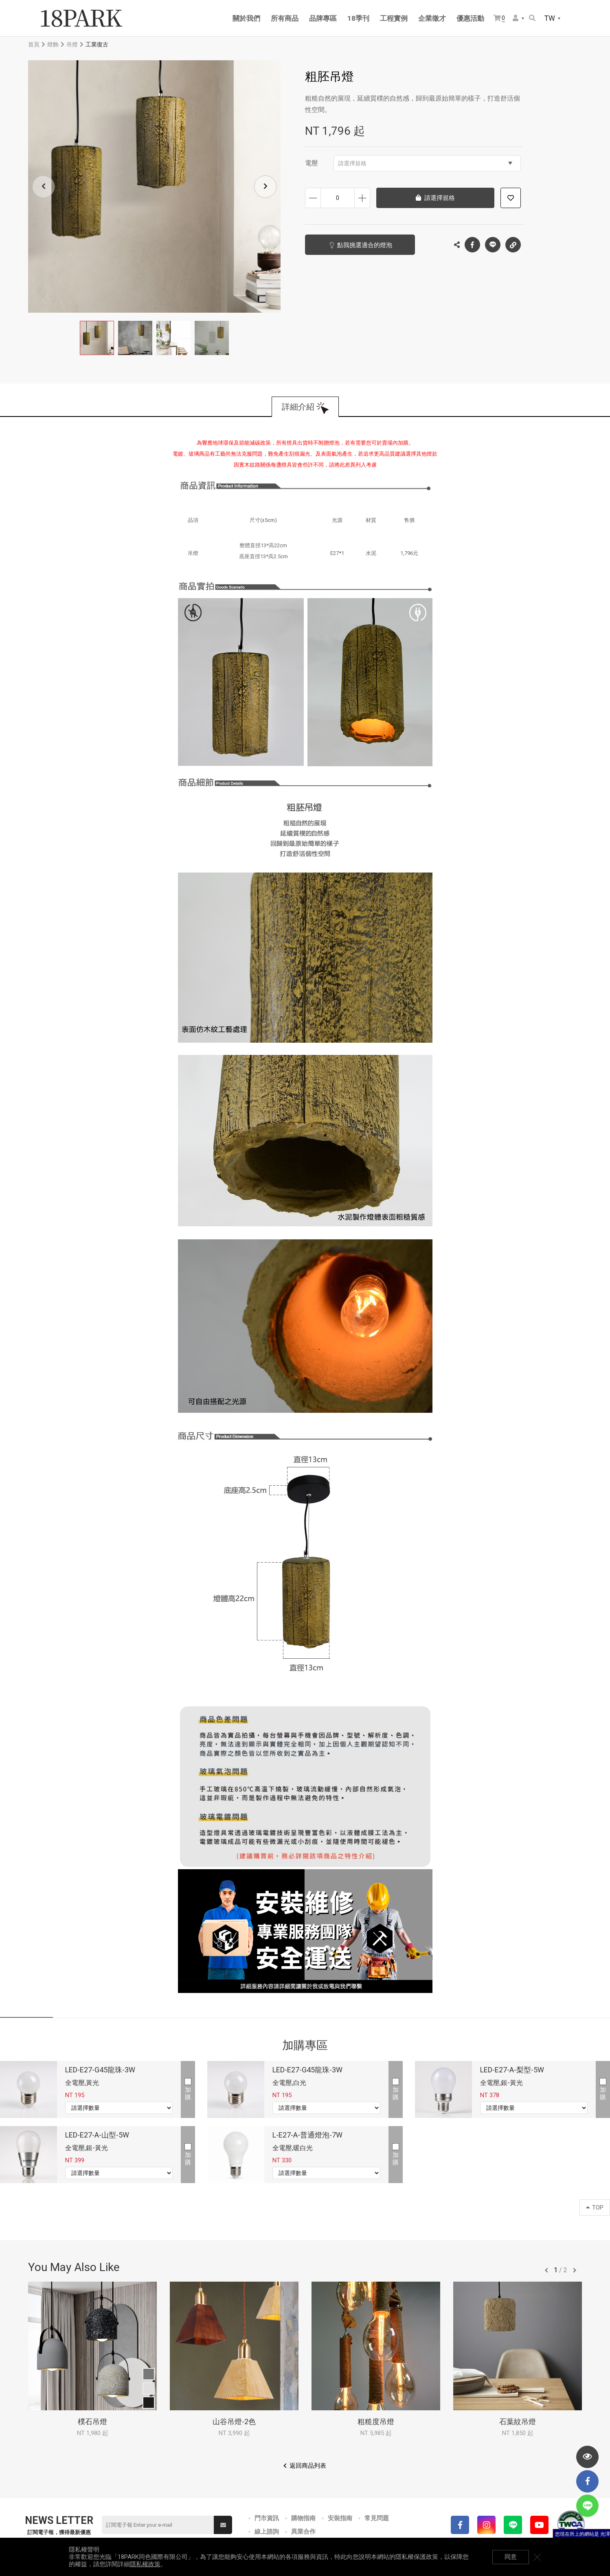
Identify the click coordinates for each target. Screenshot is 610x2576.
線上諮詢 (267, 2531)
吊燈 (72, 44)
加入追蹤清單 (510, 198)
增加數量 (362, 198)
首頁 (33, 44)
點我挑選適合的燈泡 (364, 245)
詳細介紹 (298, 407)
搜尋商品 (532, 18)
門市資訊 (267, 2518)
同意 (511, 2557)
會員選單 (515, 18)
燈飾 (53, 44)
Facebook (472, 244)
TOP (594, 2207)
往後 (574, 2270)
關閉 (537, 2557)
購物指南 (303, 2518)
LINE (492, 244)
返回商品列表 (308, 2465)
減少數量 (313, 198)
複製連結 (513, 242)
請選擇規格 (425, 163)
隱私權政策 (145, 2564)
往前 (546, 2270)
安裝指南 (340, 2518)
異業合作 (303, 2531)
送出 (223, 2525)
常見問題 (376, 2518)
